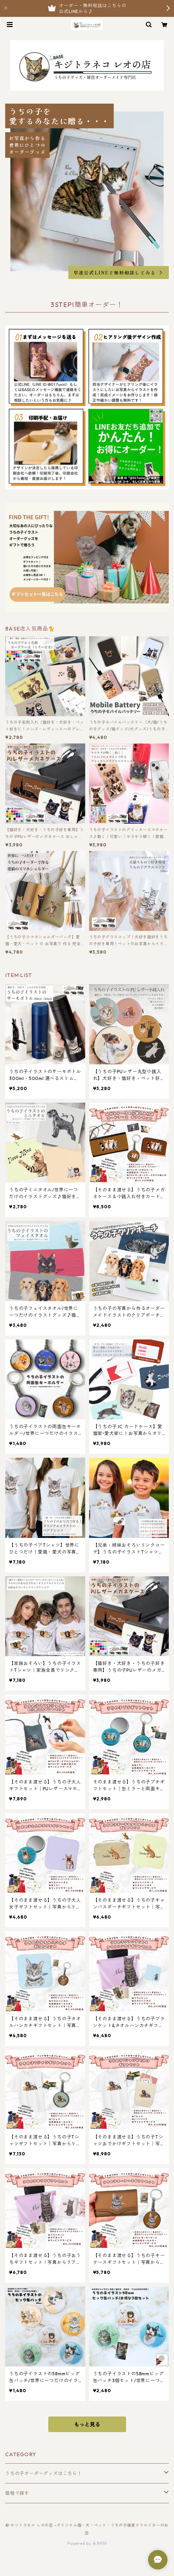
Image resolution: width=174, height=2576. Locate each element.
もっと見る (87, 2424)
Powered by (87, 2543)
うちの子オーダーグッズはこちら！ (43, 2473)
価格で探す (17, 2493)
